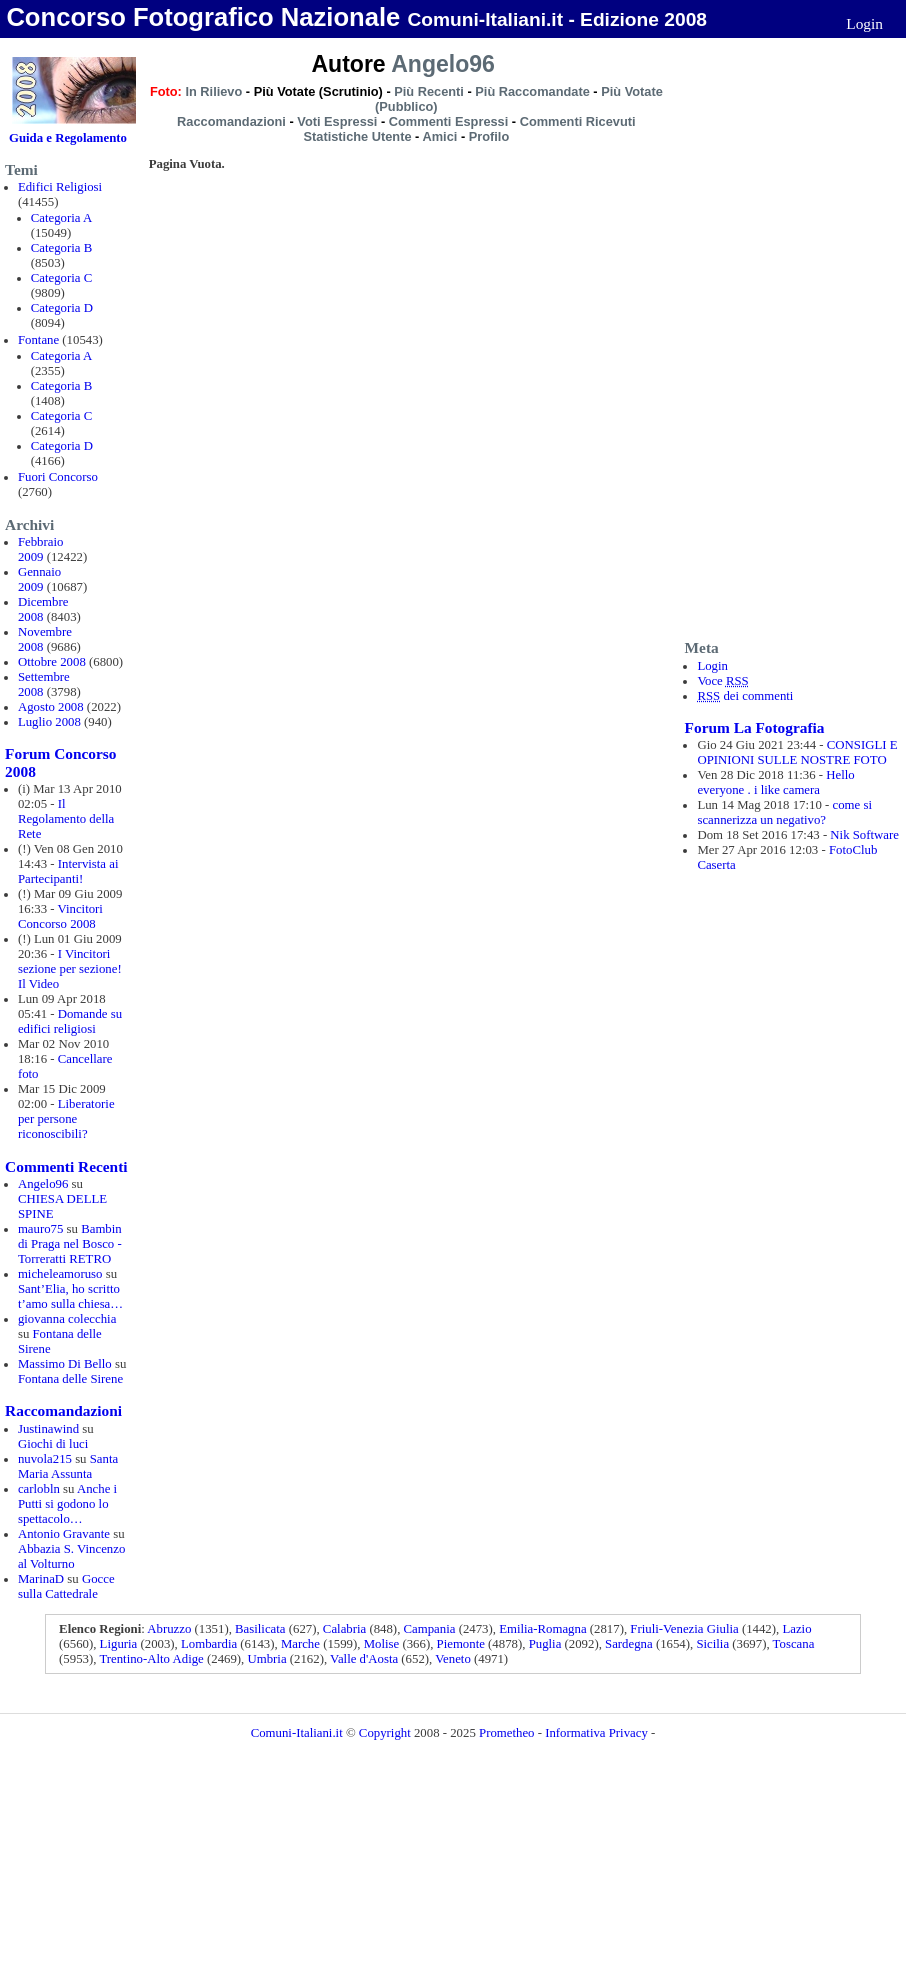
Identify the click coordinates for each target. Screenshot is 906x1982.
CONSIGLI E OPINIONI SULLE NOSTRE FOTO (797, 752)
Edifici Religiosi (60, 187)
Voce (722, 681)
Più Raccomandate (532, 91)
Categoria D (62, 308)
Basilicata (260, 1629)
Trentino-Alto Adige (151, 1659)
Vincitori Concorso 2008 (60, 916)
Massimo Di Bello (65, 1364)
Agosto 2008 (51, 707)
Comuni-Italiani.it (297, 1733)
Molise (382, 1644)
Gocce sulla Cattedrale (66, 1586)
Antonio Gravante (64, 1534)
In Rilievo (213, 91)
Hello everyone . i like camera (775, 782)
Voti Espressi (337, 121)
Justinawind (48, 1429)
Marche (300, 1644)
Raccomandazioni (63, 1410)
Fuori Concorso (58, 477)
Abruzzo (169, 1629)
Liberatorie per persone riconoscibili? (66, 1119)
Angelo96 (43, 1184)
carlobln (39, 1489)
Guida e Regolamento (68, 138)
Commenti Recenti (66, 1166)
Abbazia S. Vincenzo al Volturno (71, 1556)
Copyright (385, 1733)
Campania (430, 1629)
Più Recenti (429, 91)
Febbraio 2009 (41, 549)
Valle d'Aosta (364, 1659)
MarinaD (41, 1579)
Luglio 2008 (49, 722)
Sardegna (629, 1644)
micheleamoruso (60, 1274)
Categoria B (61, 248)
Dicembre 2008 (43, 609)
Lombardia (209, 1644)
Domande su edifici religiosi (70, 1021)
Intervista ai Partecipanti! (68, 871)
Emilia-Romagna (542, 1629)
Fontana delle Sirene (70, 1379)
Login (864, 23)
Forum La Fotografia (755, 727)
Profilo (489, 136)
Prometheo (506, 1733)
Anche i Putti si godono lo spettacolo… (67, 1504)
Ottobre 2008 (52, 662)
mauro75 (41, 1229)
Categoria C (61, 278)
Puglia (545, 1644)
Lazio (796, 1629)
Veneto (453, 1659)
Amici (439, 136)
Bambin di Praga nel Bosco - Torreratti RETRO (70, 1244)
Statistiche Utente (357, 136)
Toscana (794, 1644)
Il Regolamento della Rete (66, 819)
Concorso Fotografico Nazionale (203, 17)
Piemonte (461, 1644)
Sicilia (712, 1644)
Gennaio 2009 (39, 579)
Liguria (119, 1644)
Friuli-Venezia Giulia (684, 1629)
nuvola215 (45, 1459)
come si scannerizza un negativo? (784, 812)
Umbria (267, 1659)
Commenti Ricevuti (578, 121)
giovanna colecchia (67, 1319)
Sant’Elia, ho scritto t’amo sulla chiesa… (70, 1296)
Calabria (344, 1629)
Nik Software (864, 835)
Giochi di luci (53, 1444)
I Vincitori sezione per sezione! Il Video (70, 969)
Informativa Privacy (596, 1733)
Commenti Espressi (448, 121)
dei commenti (745, 696)
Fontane (38, 340)
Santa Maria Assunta (68, 1466)
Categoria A (61, 218)
